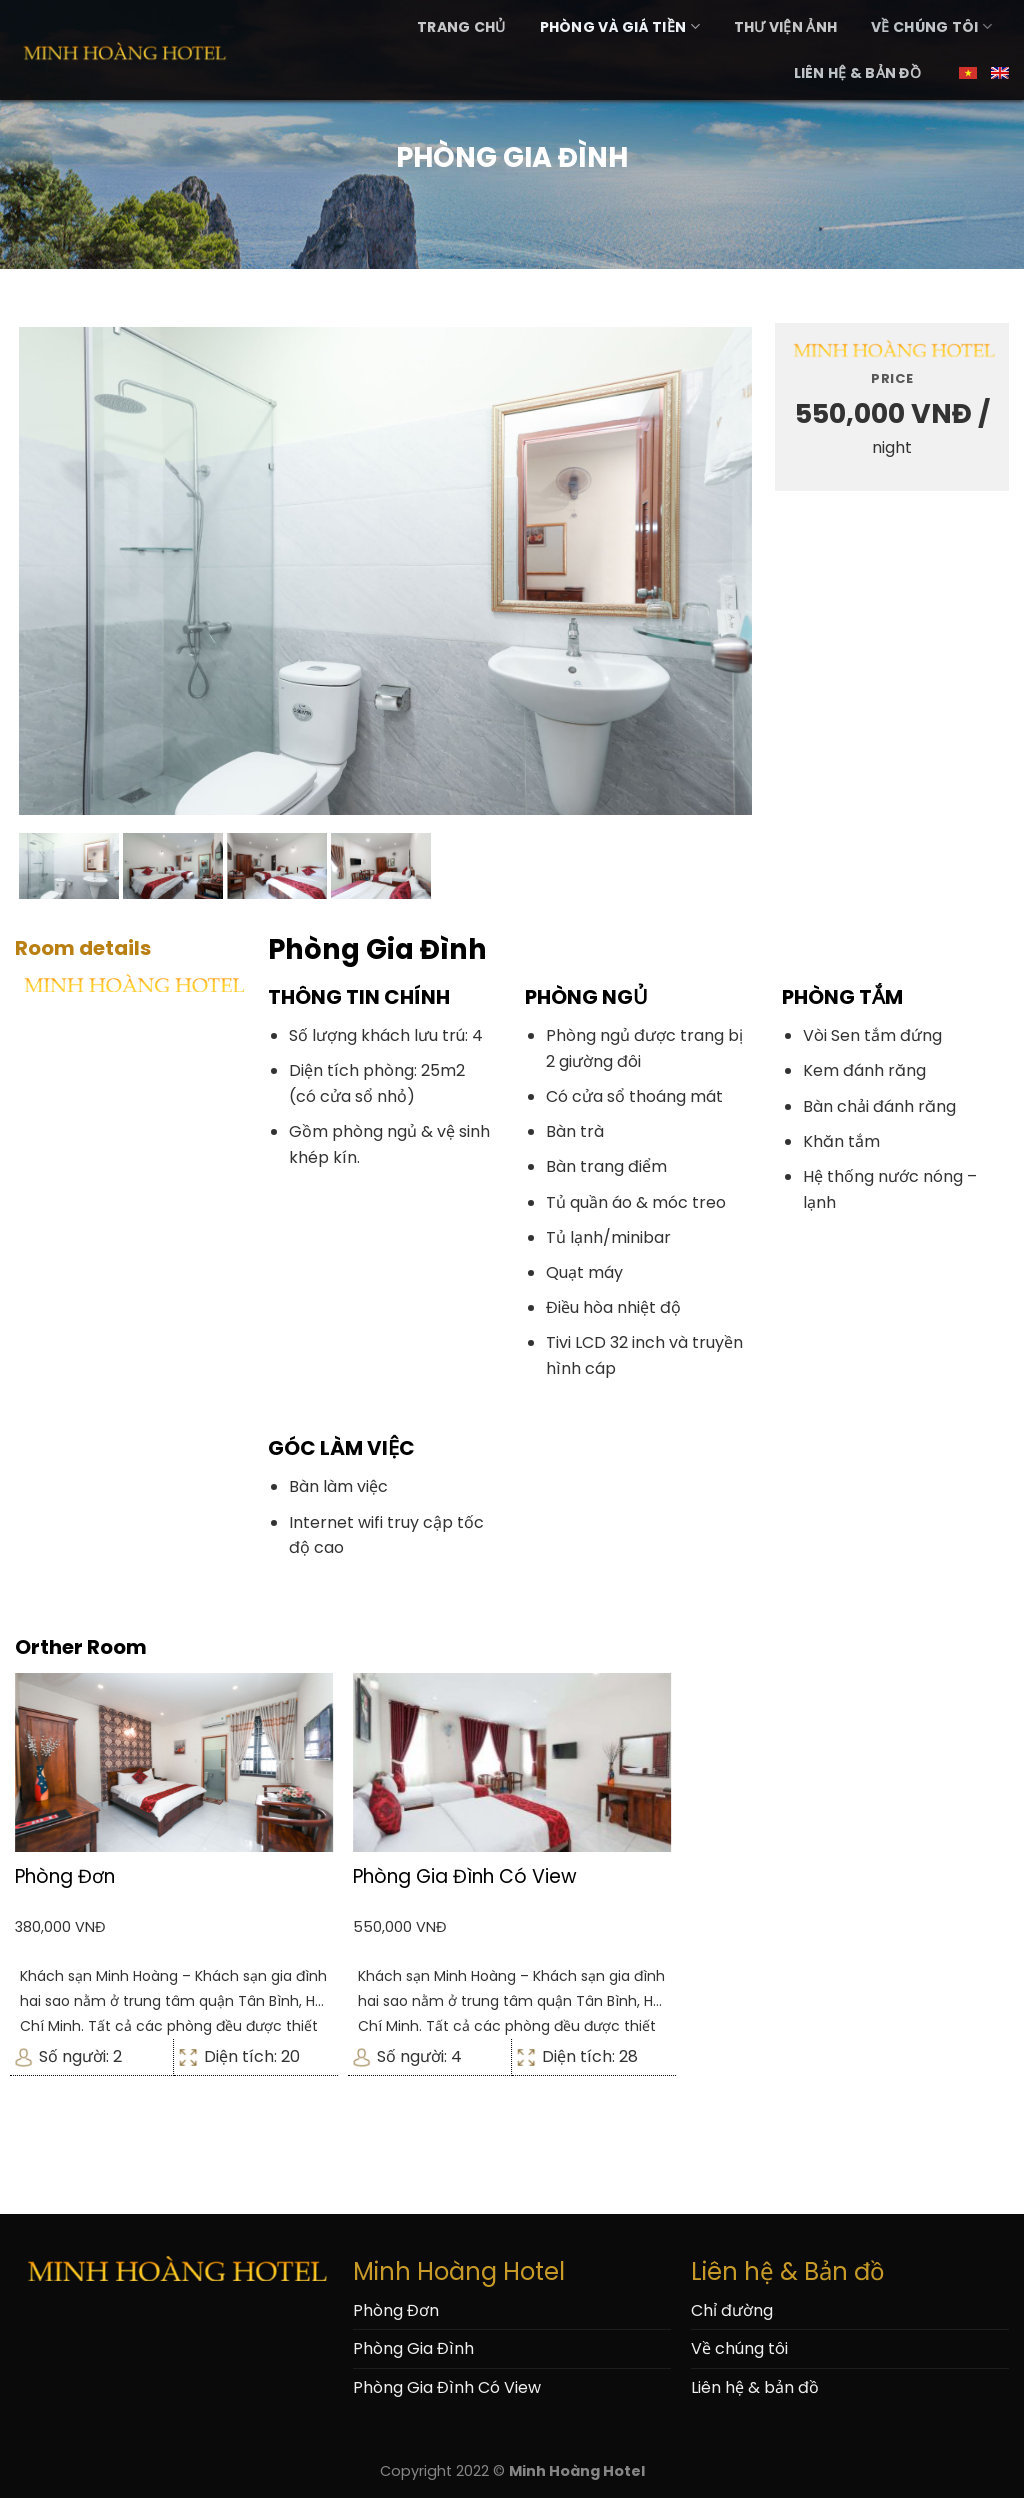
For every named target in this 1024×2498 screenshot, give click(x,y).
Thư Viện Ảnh (785, 27)
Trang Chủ (461, 27)
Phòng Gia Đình (413, 2348)
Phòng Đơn (396, 2310)
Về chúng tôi (931, 27)
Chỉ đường (732, 2310)
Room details (83, 948)
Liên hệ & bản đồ (857, 73)
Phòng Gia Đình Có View (447, 2387)
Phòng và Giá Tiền (620, 27)
